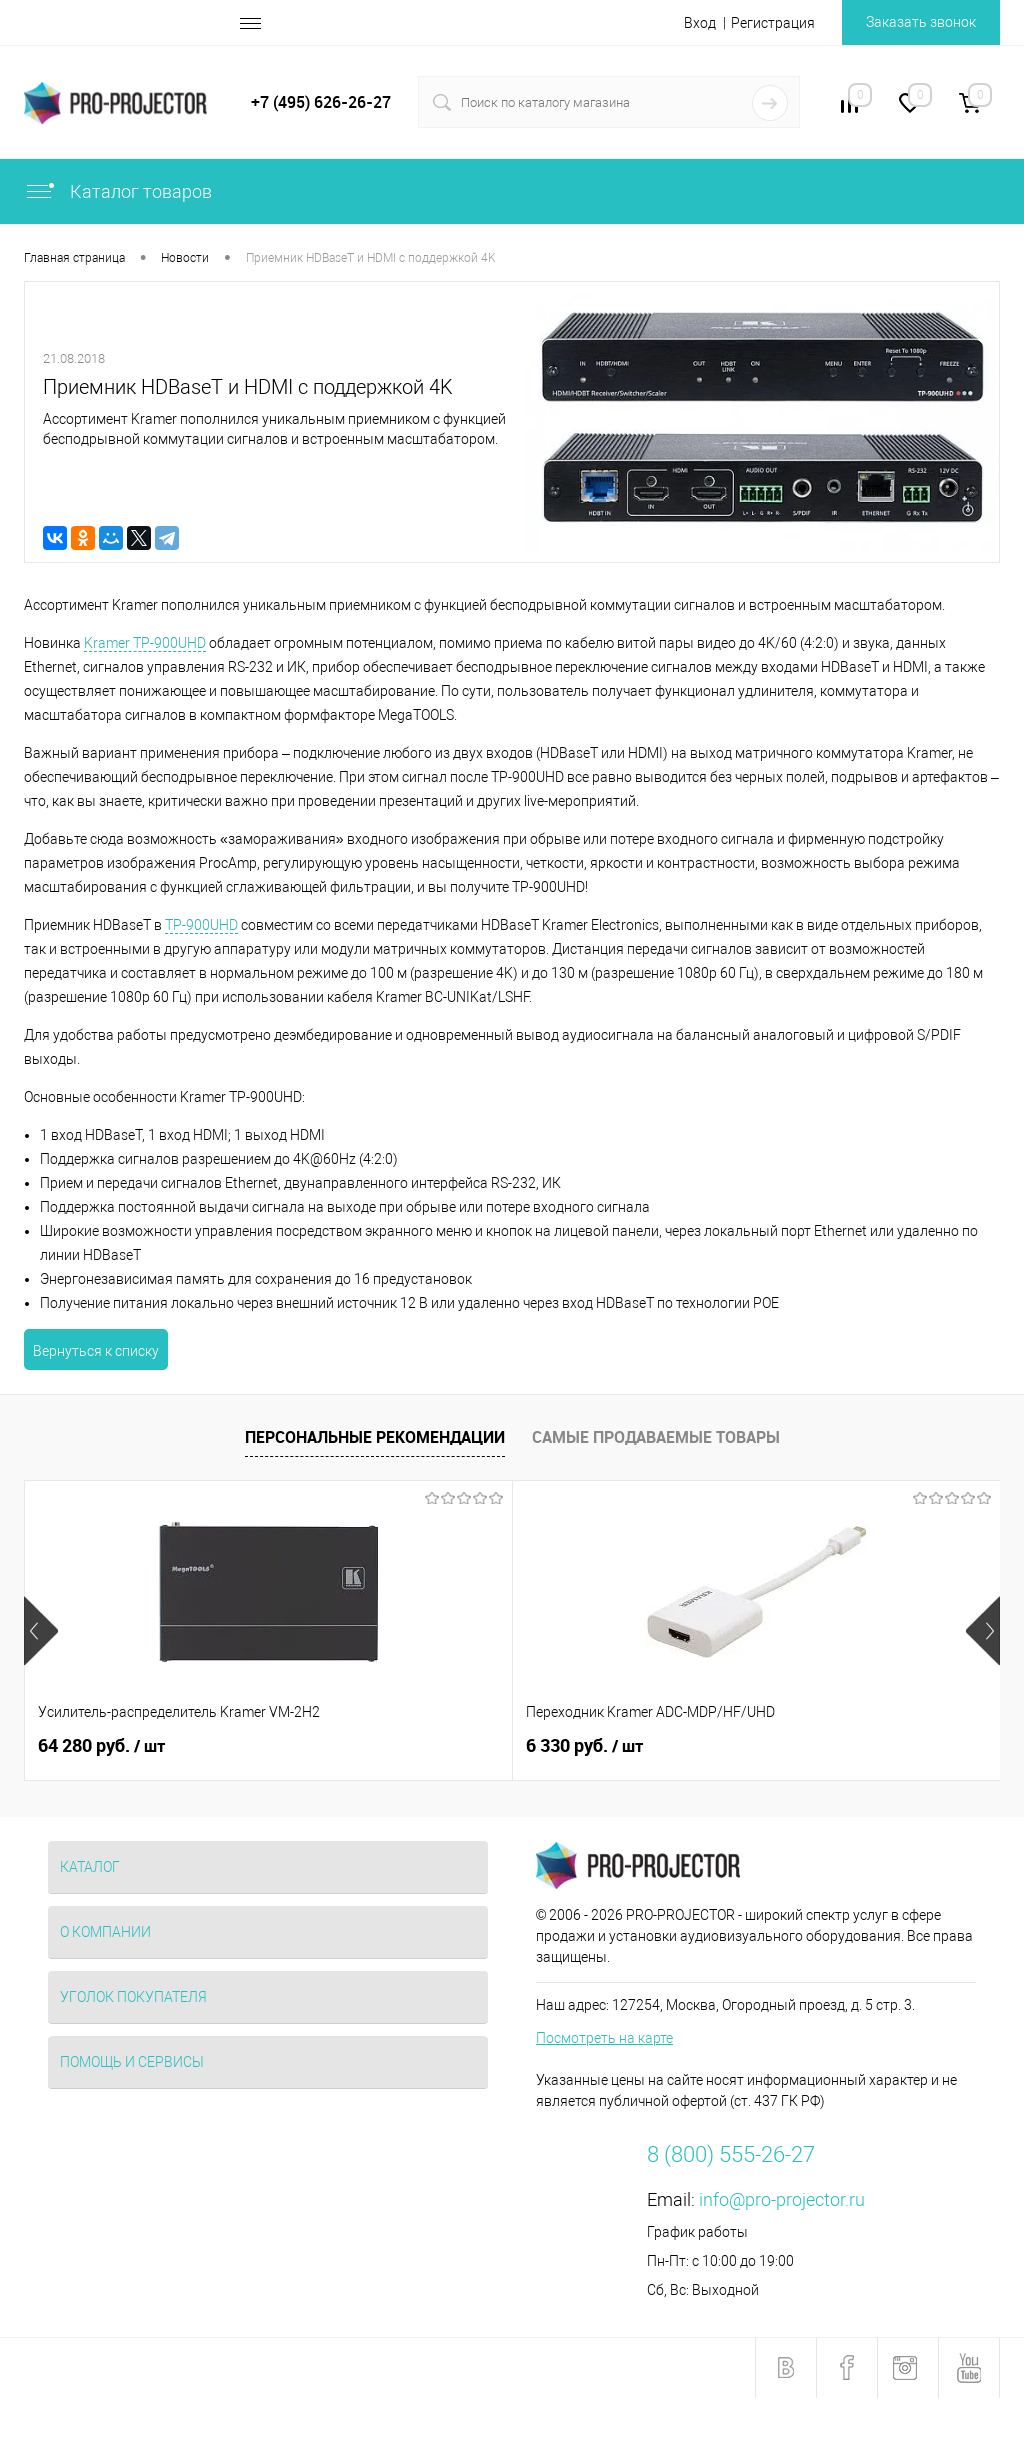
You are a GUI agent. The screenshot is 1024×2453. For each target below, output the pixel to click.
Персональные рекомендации (375, 1437)
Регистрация (773, 23)
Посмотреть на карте (604, 2038)
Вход (700, 23)
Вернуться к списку (96, 1351)
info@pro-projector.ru (782, 2199)
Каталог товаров (118, 191)
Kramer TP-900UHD (145, 643)
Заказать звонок (921, 22)
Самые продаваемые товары (656, 1437)
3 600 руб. (747, 1746)
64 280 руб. (101, 1746)
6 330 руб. (421, 1746)
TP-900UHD (201, 925)
